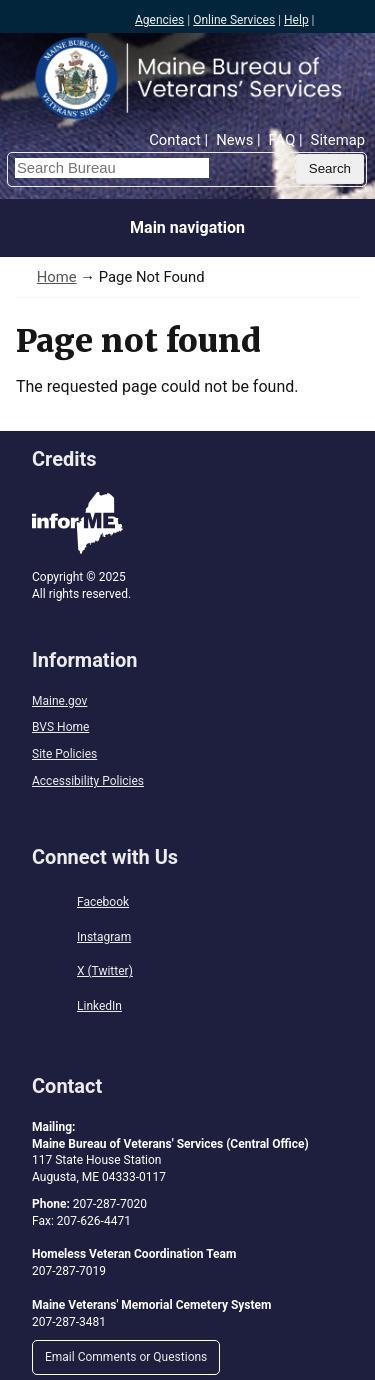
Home (57, 277)
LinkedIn (99, 1006)
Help (296, 20)
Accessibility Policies (88, 781)
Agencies (159, 20)
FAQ (282, 140)
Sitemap (338, 140)
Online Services (234, 20)
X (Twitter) (105, 971)
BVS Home (60, 727)
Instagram (104, 937)
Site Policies (64, 754)
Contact (175, 140)
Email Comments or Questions (126, 1357)
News (234, 140)
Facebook (103, 902)
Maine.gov (59, 701)
